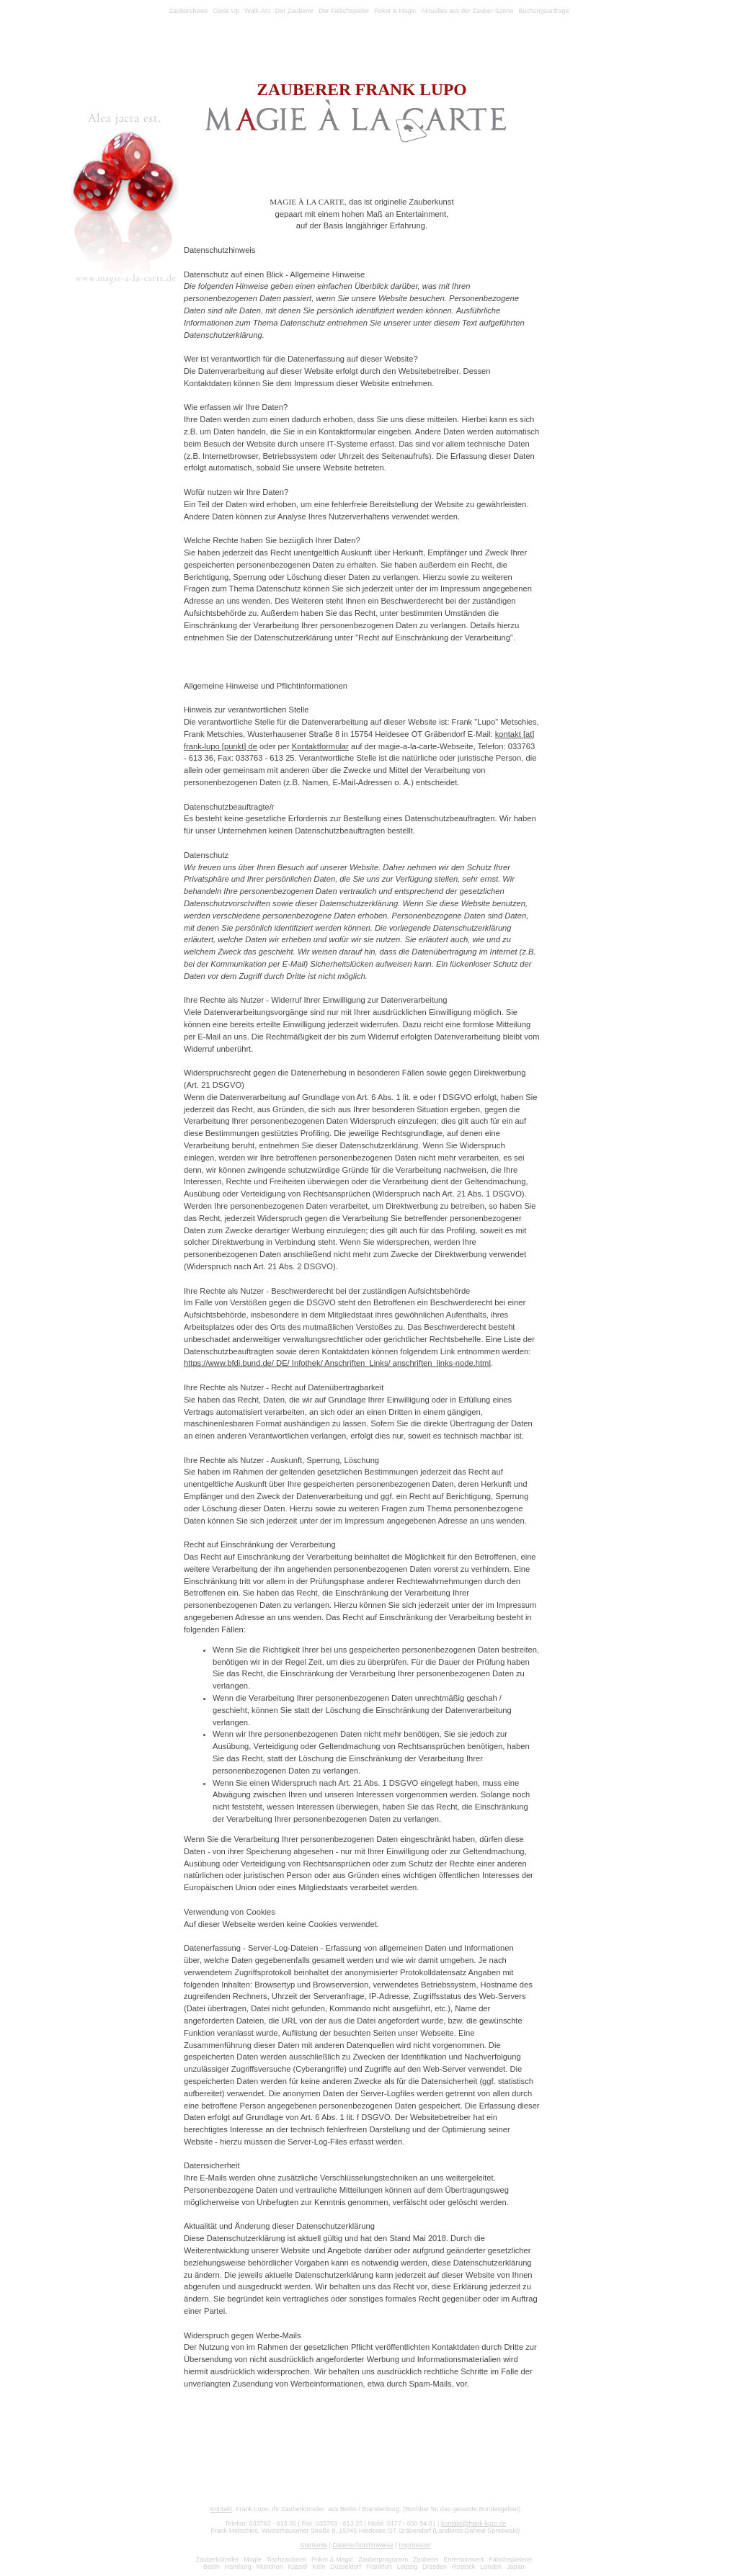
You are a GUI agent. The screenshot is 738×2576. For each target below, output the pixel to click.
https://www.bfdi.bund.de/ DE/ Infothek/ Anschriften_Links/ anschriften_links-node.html (337, 1363)
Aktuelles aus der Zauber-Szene (467, 10)
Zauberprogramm (383, 2559)
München (270, 2566)
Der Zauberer (294, 10)
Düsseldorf (345, 2566)
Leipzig (407, 2566)
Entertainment (464, 2559)
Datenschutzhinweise (363, 2545)
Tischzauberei (286, 2559)
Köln (318, 2566)
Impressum (414, 2545)
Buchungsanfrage (543, 10)
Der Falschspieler (344, 10)
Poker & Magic (395, 10)
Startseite (313, 2545)
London (491, 2566)
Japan (515, 2566)
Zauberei (425, 2559)
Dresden (434, 2566)
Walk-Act (257, 10)
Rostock (463, 2566)
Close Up (226, 10)
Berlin (211, 2566)
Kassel (297, 2566)
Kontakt (221, 2509)
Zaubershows (188, 10)
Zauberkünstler (217, 2559)
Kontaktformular (320, 746)
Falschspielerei (510, 2559)
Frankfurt (379, 2566)
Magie (252, 2559)
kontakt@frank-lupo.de (473, 2523)
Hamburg (238, 2566)
